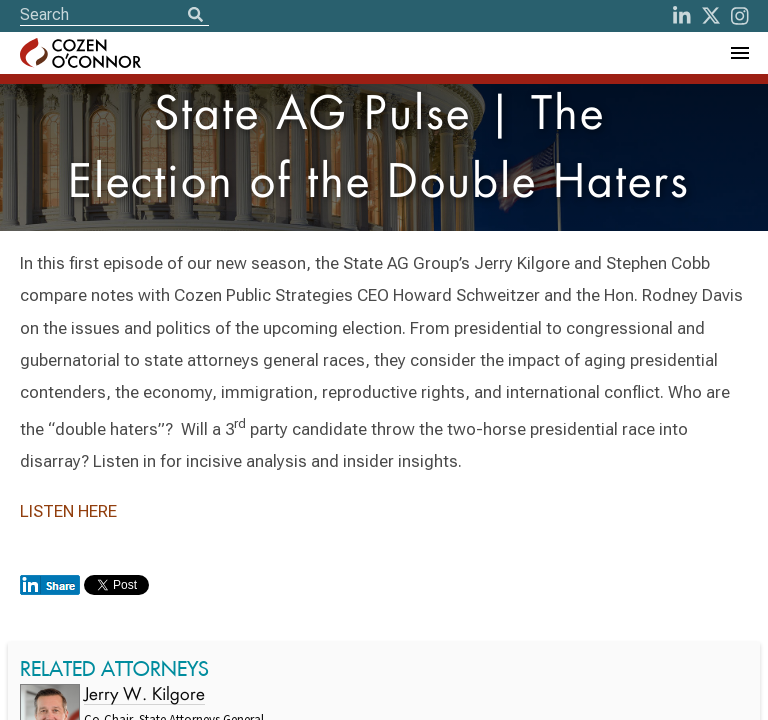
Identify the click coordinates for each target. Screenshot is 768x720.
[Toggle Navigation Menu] (739, 53)
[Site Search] (114, 14)
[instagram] (740, 16)
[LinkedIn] (682, 16)
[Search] (195, 16)
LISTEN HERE (68, 511)
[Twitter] (711, 16)
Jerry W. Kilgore (144, 695)
